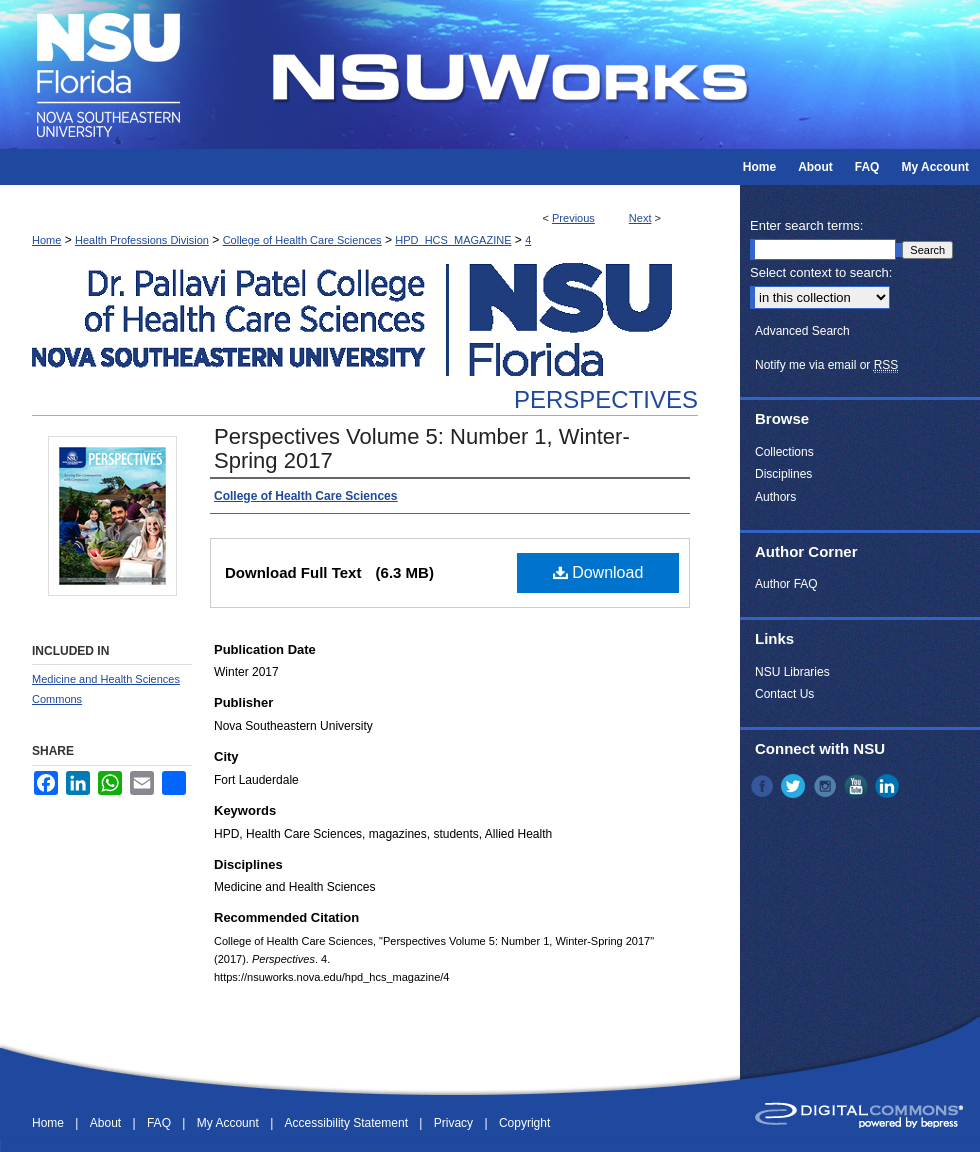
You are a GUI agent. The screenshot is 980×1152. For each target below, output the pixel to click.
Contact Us (784, 694)
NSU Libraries (792, 672)
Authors (775, 497)
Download (598, 572)
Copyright (524, 1123)
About (107, 1123)
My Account (229, 1123)
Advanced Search (802, 331)
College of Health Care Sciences (302, 240)
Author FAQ (786, 584)
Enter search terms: (806, 225)
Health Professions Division (142, 240)
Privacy (455, 1123)
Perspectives (606, 399)
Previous (573, 218)
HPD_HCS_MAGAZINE (453, 240)
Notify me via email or (826, 365)
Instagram (827, 786)
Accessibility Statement (348, 1123)
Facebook (764, 786)
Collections (784, 452)
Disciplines (783, 474)
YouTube (858, 786)
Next (640, 218)
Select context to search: (821, 272)
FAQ (160, 1123)
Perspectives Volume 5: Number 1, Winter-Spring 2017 (422, 448)
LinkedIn (889, 786)
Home (46, 240)
